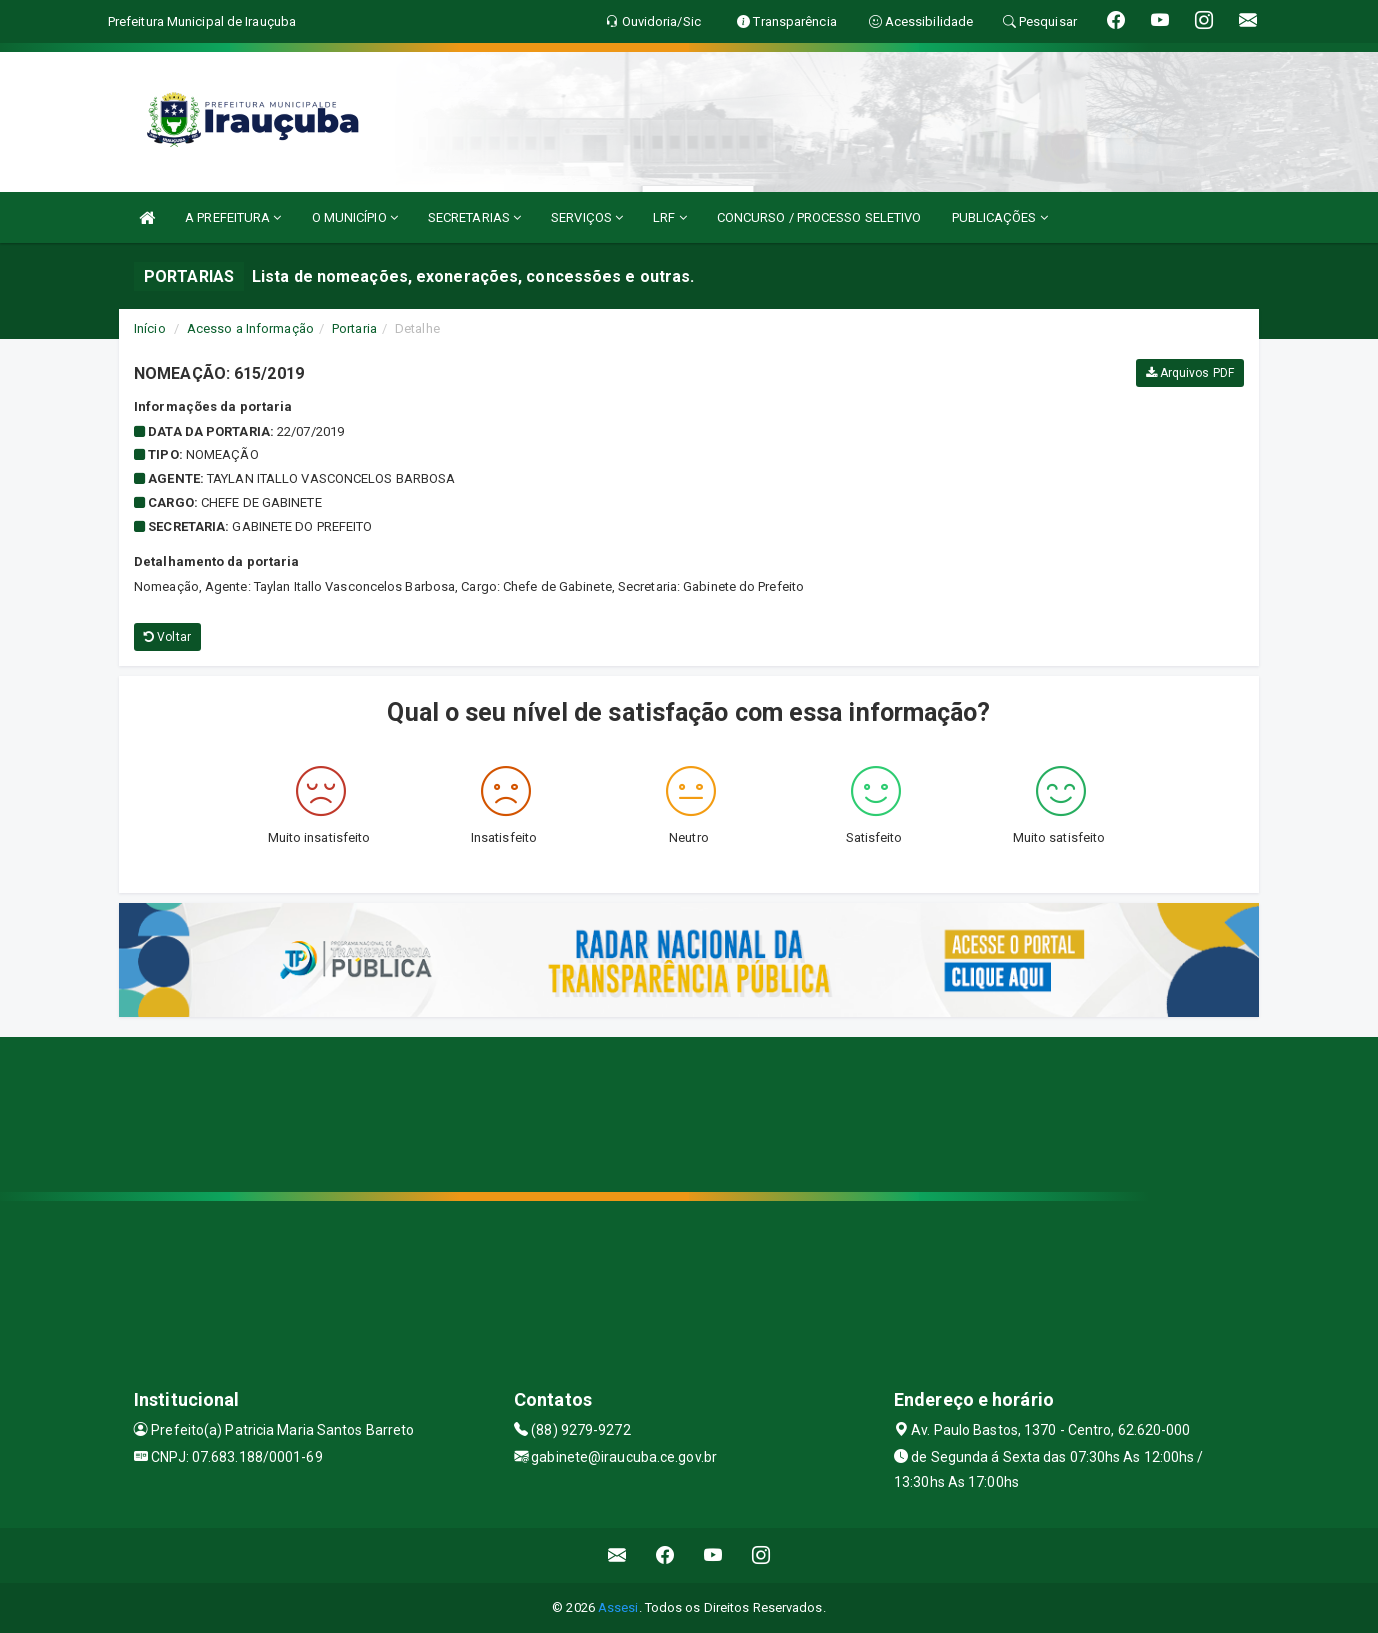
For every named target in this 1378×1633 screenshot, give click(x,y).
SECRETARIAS (474, 217)
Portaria (354, 328)
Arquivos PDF (1190, 373)
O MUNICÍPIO (355, 217)
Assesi (618, 1607)
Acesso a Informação (250, 328)
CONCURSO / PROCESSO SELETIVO (819, 217)
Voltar (167, 637)
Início (150, 328)
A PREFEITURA (233, 217)
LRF (670, 217)
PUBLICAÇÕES (1000, 217)
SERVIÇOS (587, 217)
